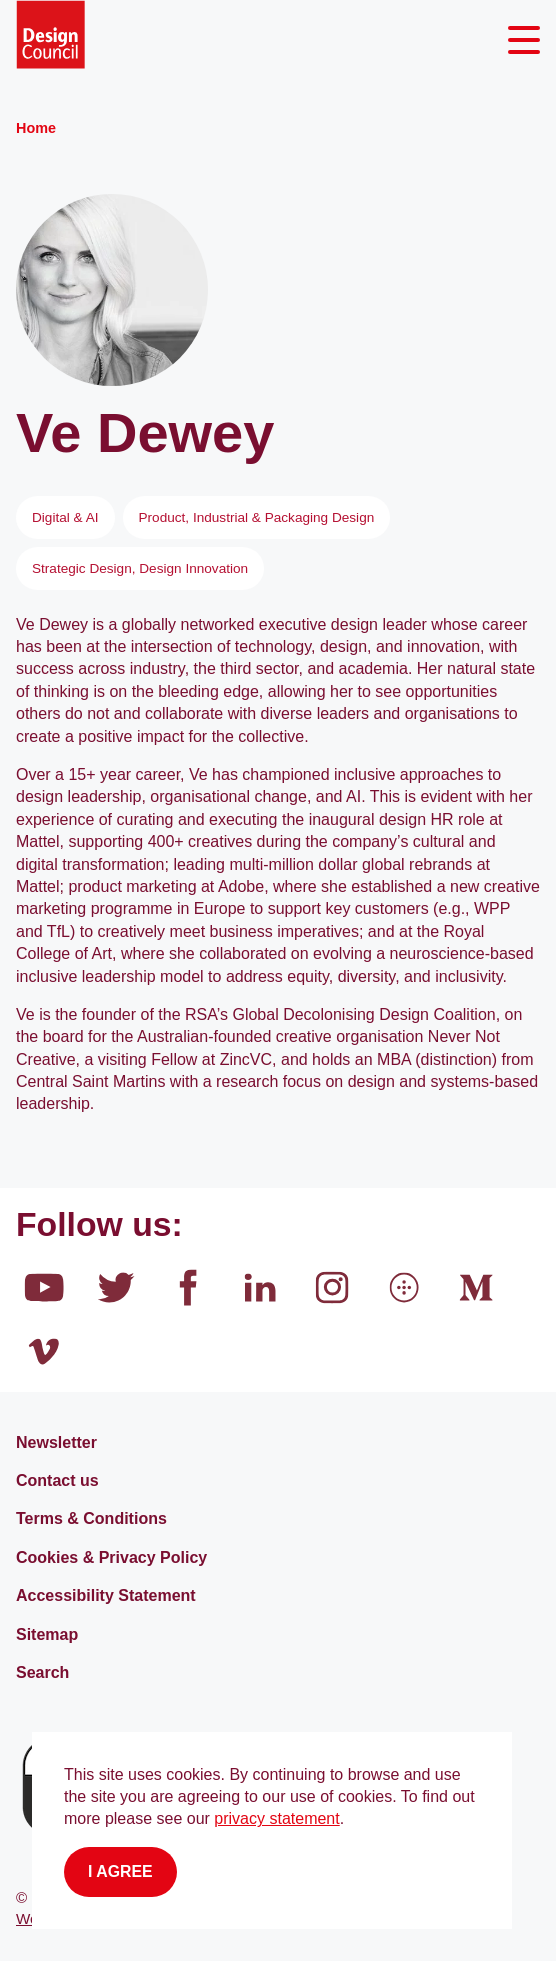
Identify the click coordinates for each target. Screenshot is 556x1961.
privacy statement (276, 1818)
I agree (120, 1871)
